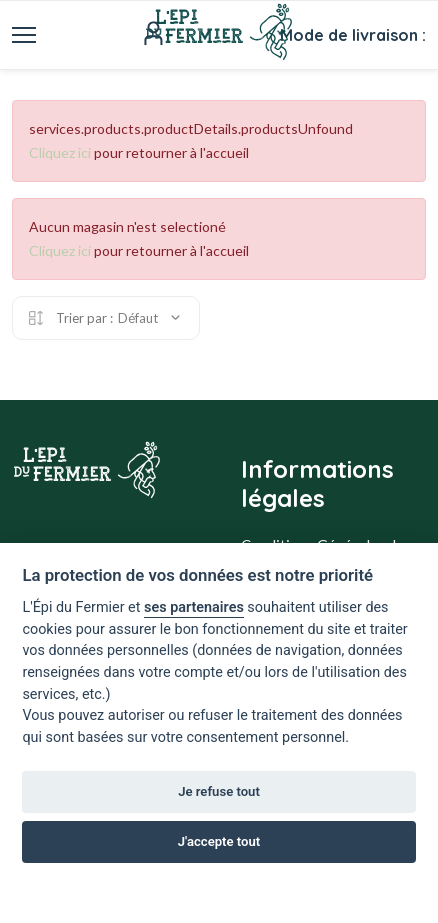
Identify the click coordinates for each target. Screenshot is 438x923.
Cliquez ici (60, 152)
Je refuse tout (219, 791)
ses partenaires (194, 607)
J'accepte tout (219, 841)
